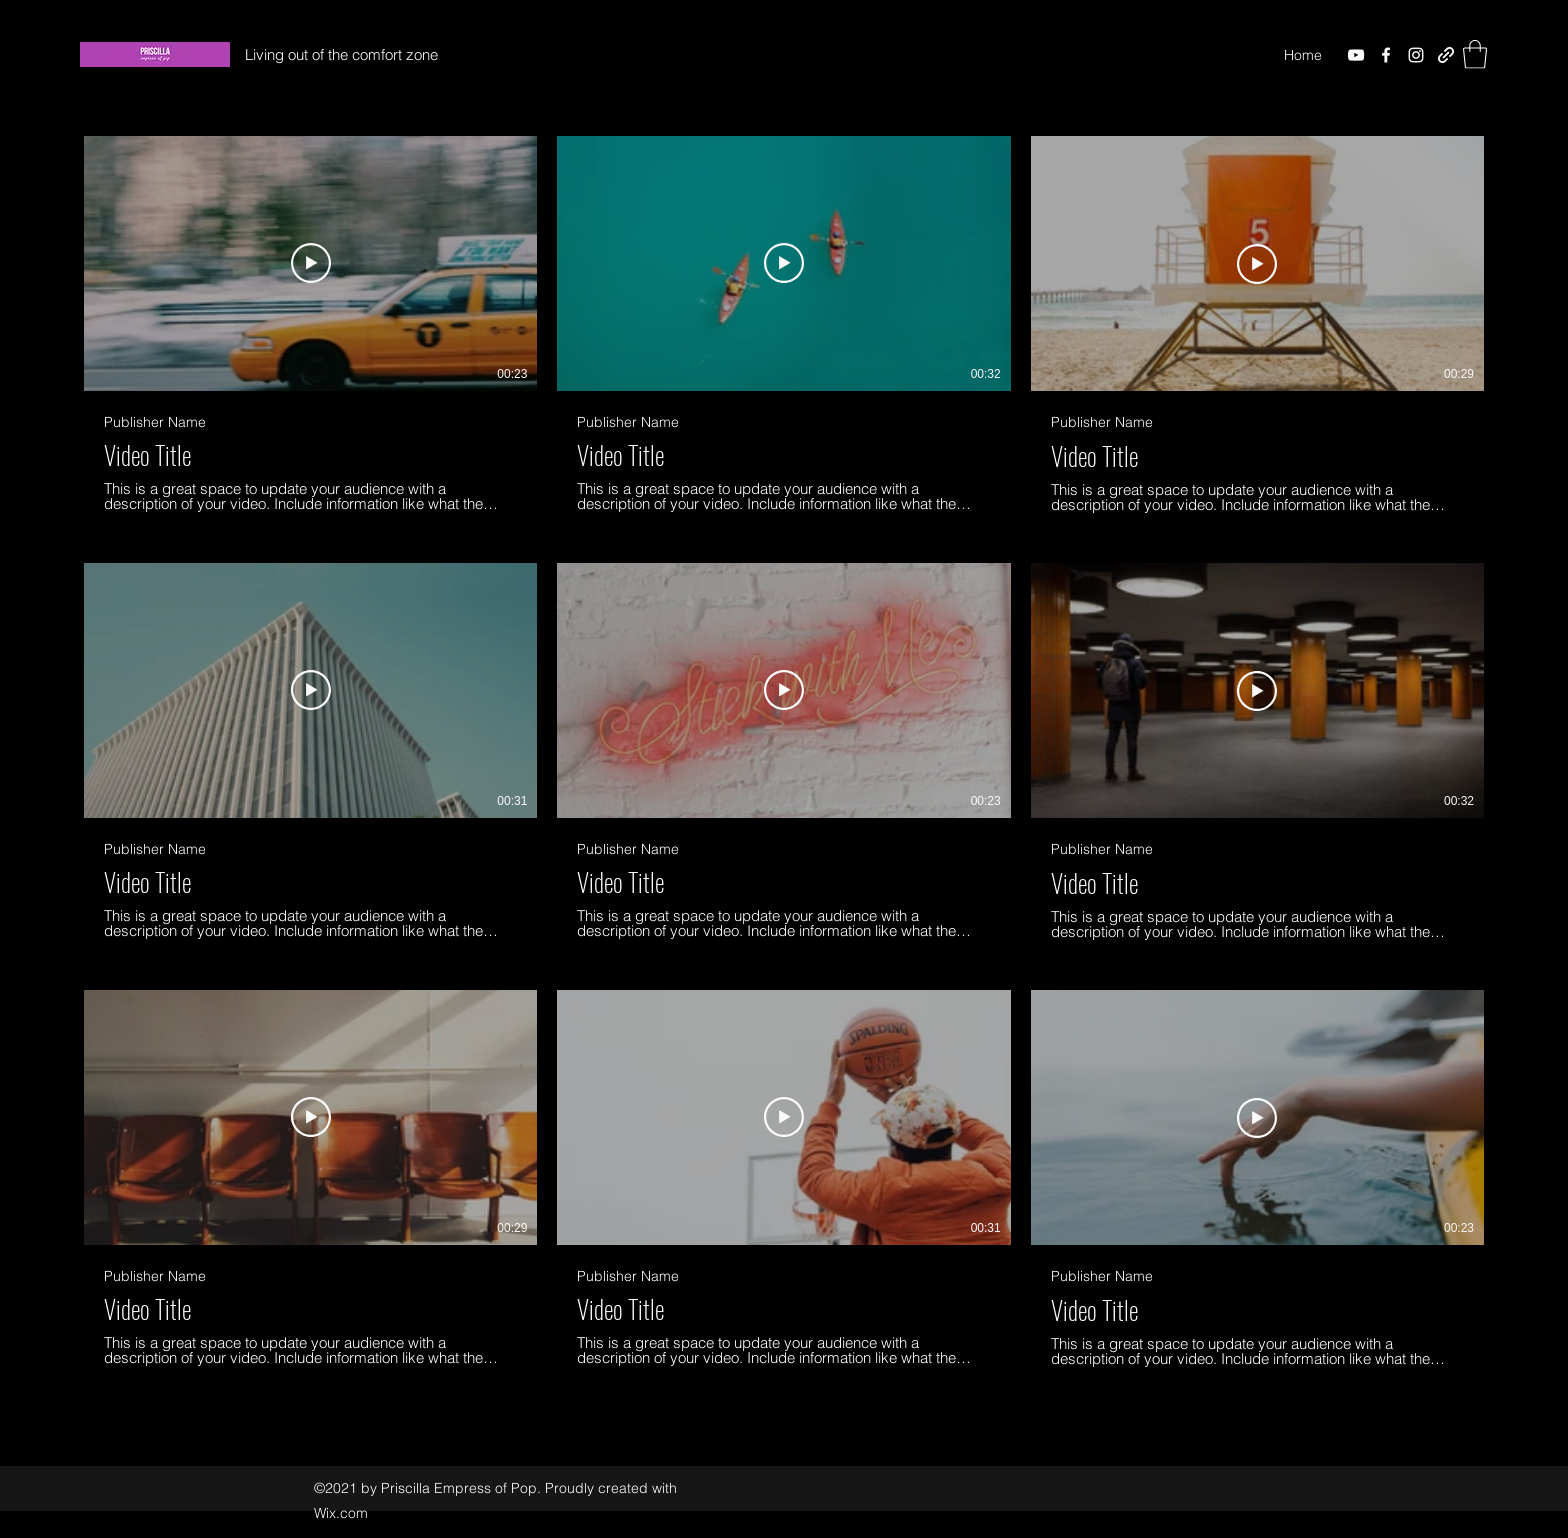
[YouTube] (1356, 55)
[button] (1475, 54)
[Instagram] (1416, 55)
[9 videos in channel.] (784, 751)
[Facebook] (1386, 55)
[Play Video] (311, 264)
